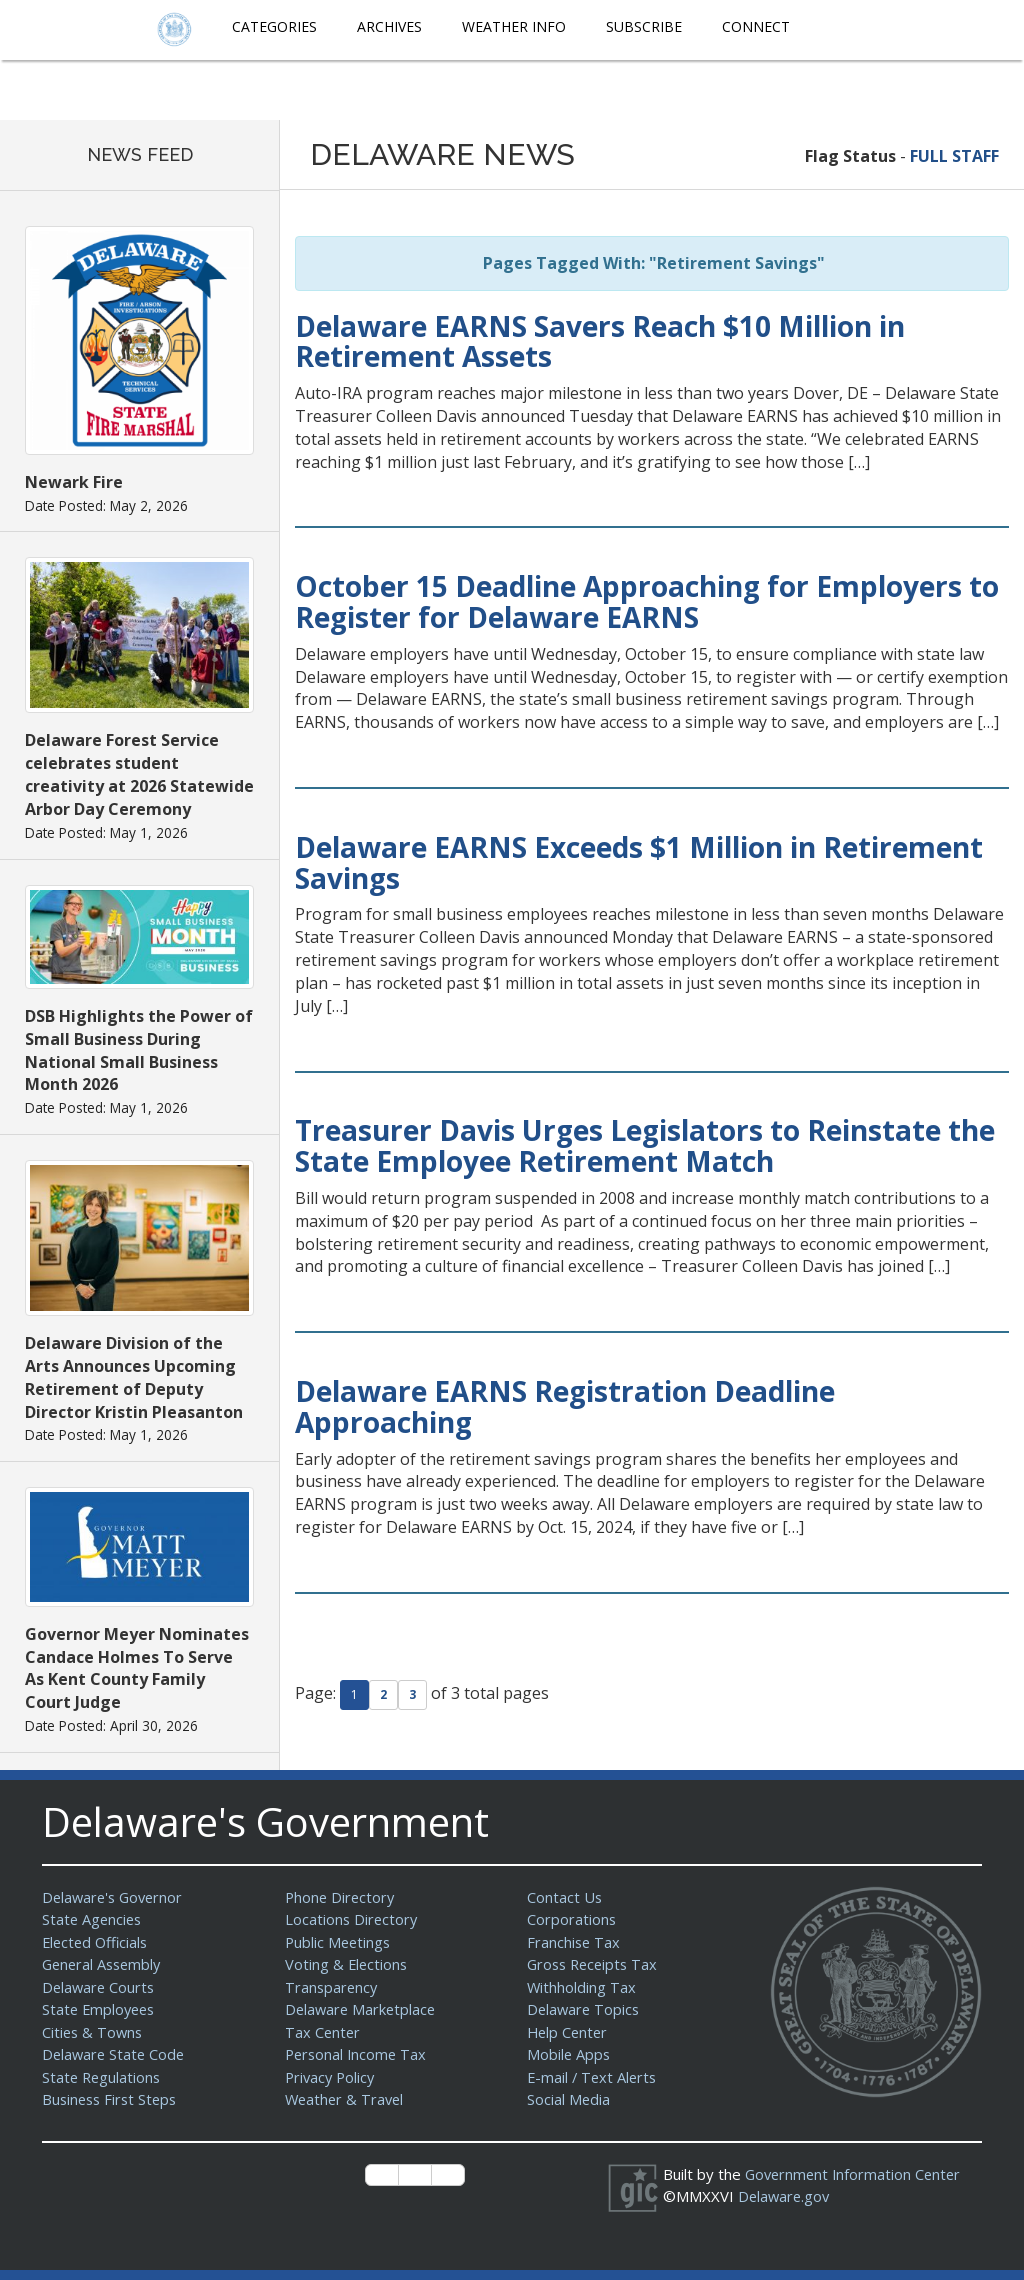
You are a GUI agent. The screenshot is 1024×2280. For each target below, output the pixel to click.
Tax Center (323, 2032)
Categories (274, 26)
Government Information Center (856, 2174)
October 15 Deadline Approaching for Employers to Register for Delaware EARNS (647, 601)
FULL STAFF (954, 156)
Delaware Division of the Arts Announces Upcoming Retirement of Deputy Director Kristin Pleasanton (134, 1377)
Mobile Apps (569, 2054)
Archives (389, 26)
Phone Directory (341, 1897)
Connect (756, 26)
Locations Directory (352, 1919)
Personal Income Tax (358, 2054)
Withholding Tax (582, 1987)
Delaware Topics (585, 2009)
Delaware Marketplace (362, 2009)
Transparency (332, 1987)
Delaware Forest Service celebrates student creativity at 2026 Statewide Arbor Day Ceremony (139, 774)
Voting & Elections (347, 1964)
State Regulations (103, 2077)
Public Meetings (339, 1942)
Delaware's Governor (115, 1897)
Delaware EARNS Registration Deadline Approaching (565, 1406)
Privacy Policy (332, 2077)
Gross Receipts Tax (595, 1964)
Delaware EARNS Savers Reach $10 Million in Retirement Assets (600, 341)
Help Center (569, 2032)
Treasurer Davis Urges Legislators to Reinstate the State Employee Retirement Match (645, 1145)
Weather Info (514, 26)
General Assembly (104, 1964)
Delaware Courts (100, 1987)
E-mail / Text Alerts (594, 2077)
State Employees (101, 2009)
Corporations (572, 1919)
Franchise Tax (574, 1942)
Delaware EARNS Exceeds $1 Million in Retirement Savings (639, 862)
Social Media (569, 2099)
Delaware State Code (115, 2054)
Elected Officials (97, 1942)
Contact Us (565, 1897)
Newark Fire (74, 482)
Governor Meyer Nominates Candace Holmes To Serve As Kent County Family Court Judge (137, 1668)
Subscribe (644, 26)
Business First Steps (112, 2099)
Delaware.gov (785, 2196)
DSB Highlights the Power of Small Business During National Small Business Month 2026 (139, 1050)
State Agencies (93, 1919)
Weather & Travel (346, 2099)
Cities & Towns (94, 2032)
